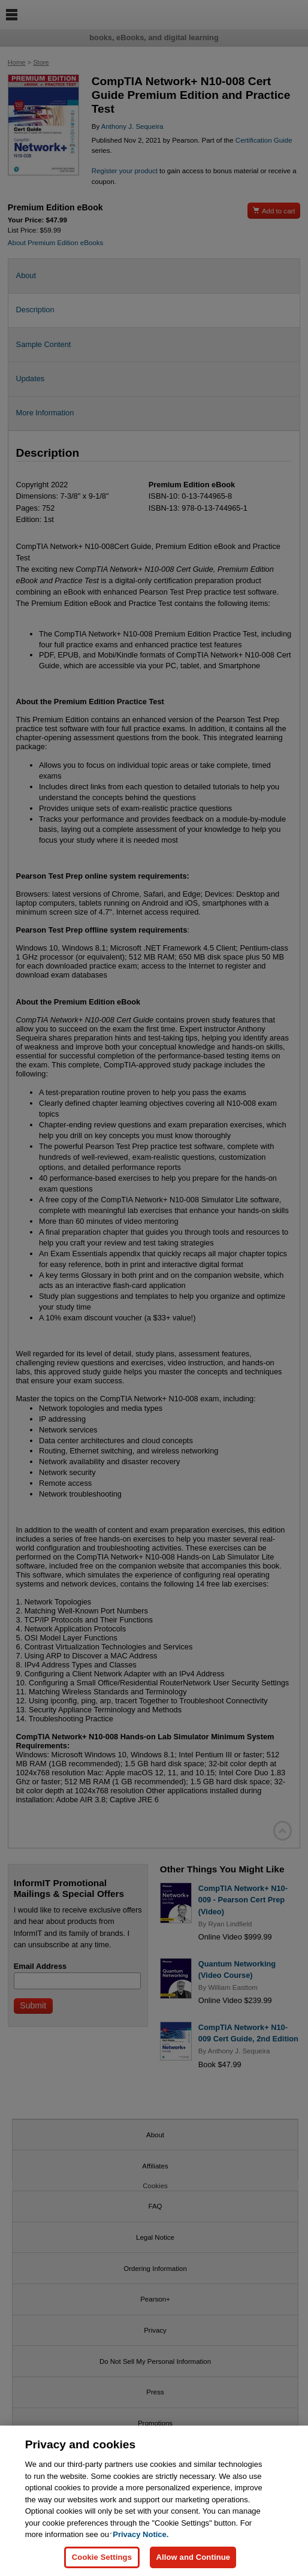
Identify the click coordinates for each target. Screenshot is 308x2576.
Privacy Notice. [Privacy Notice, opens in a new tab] (140, 2542)
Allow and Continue (193, 2564)
